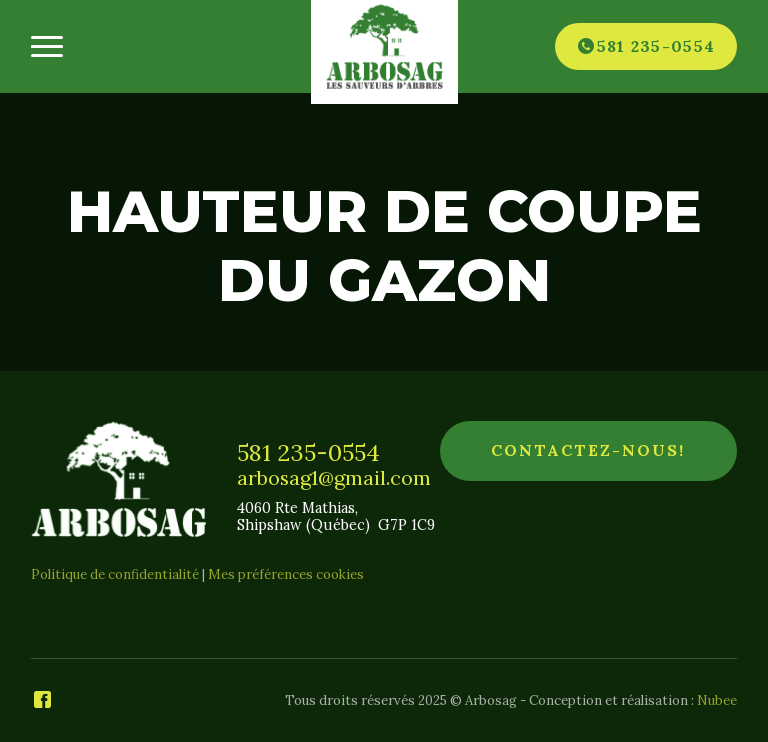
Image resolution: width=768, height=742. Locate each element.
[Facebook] (43, 701)
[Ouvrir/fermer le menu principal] (46, 46)
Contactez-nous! (588, 450)
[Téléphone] (646, 46)
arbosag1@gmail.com (334, 478)
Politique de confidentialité (115, 574)
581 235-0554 (308, 452)
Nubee (717, 700)
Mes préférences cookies (286, 574)
